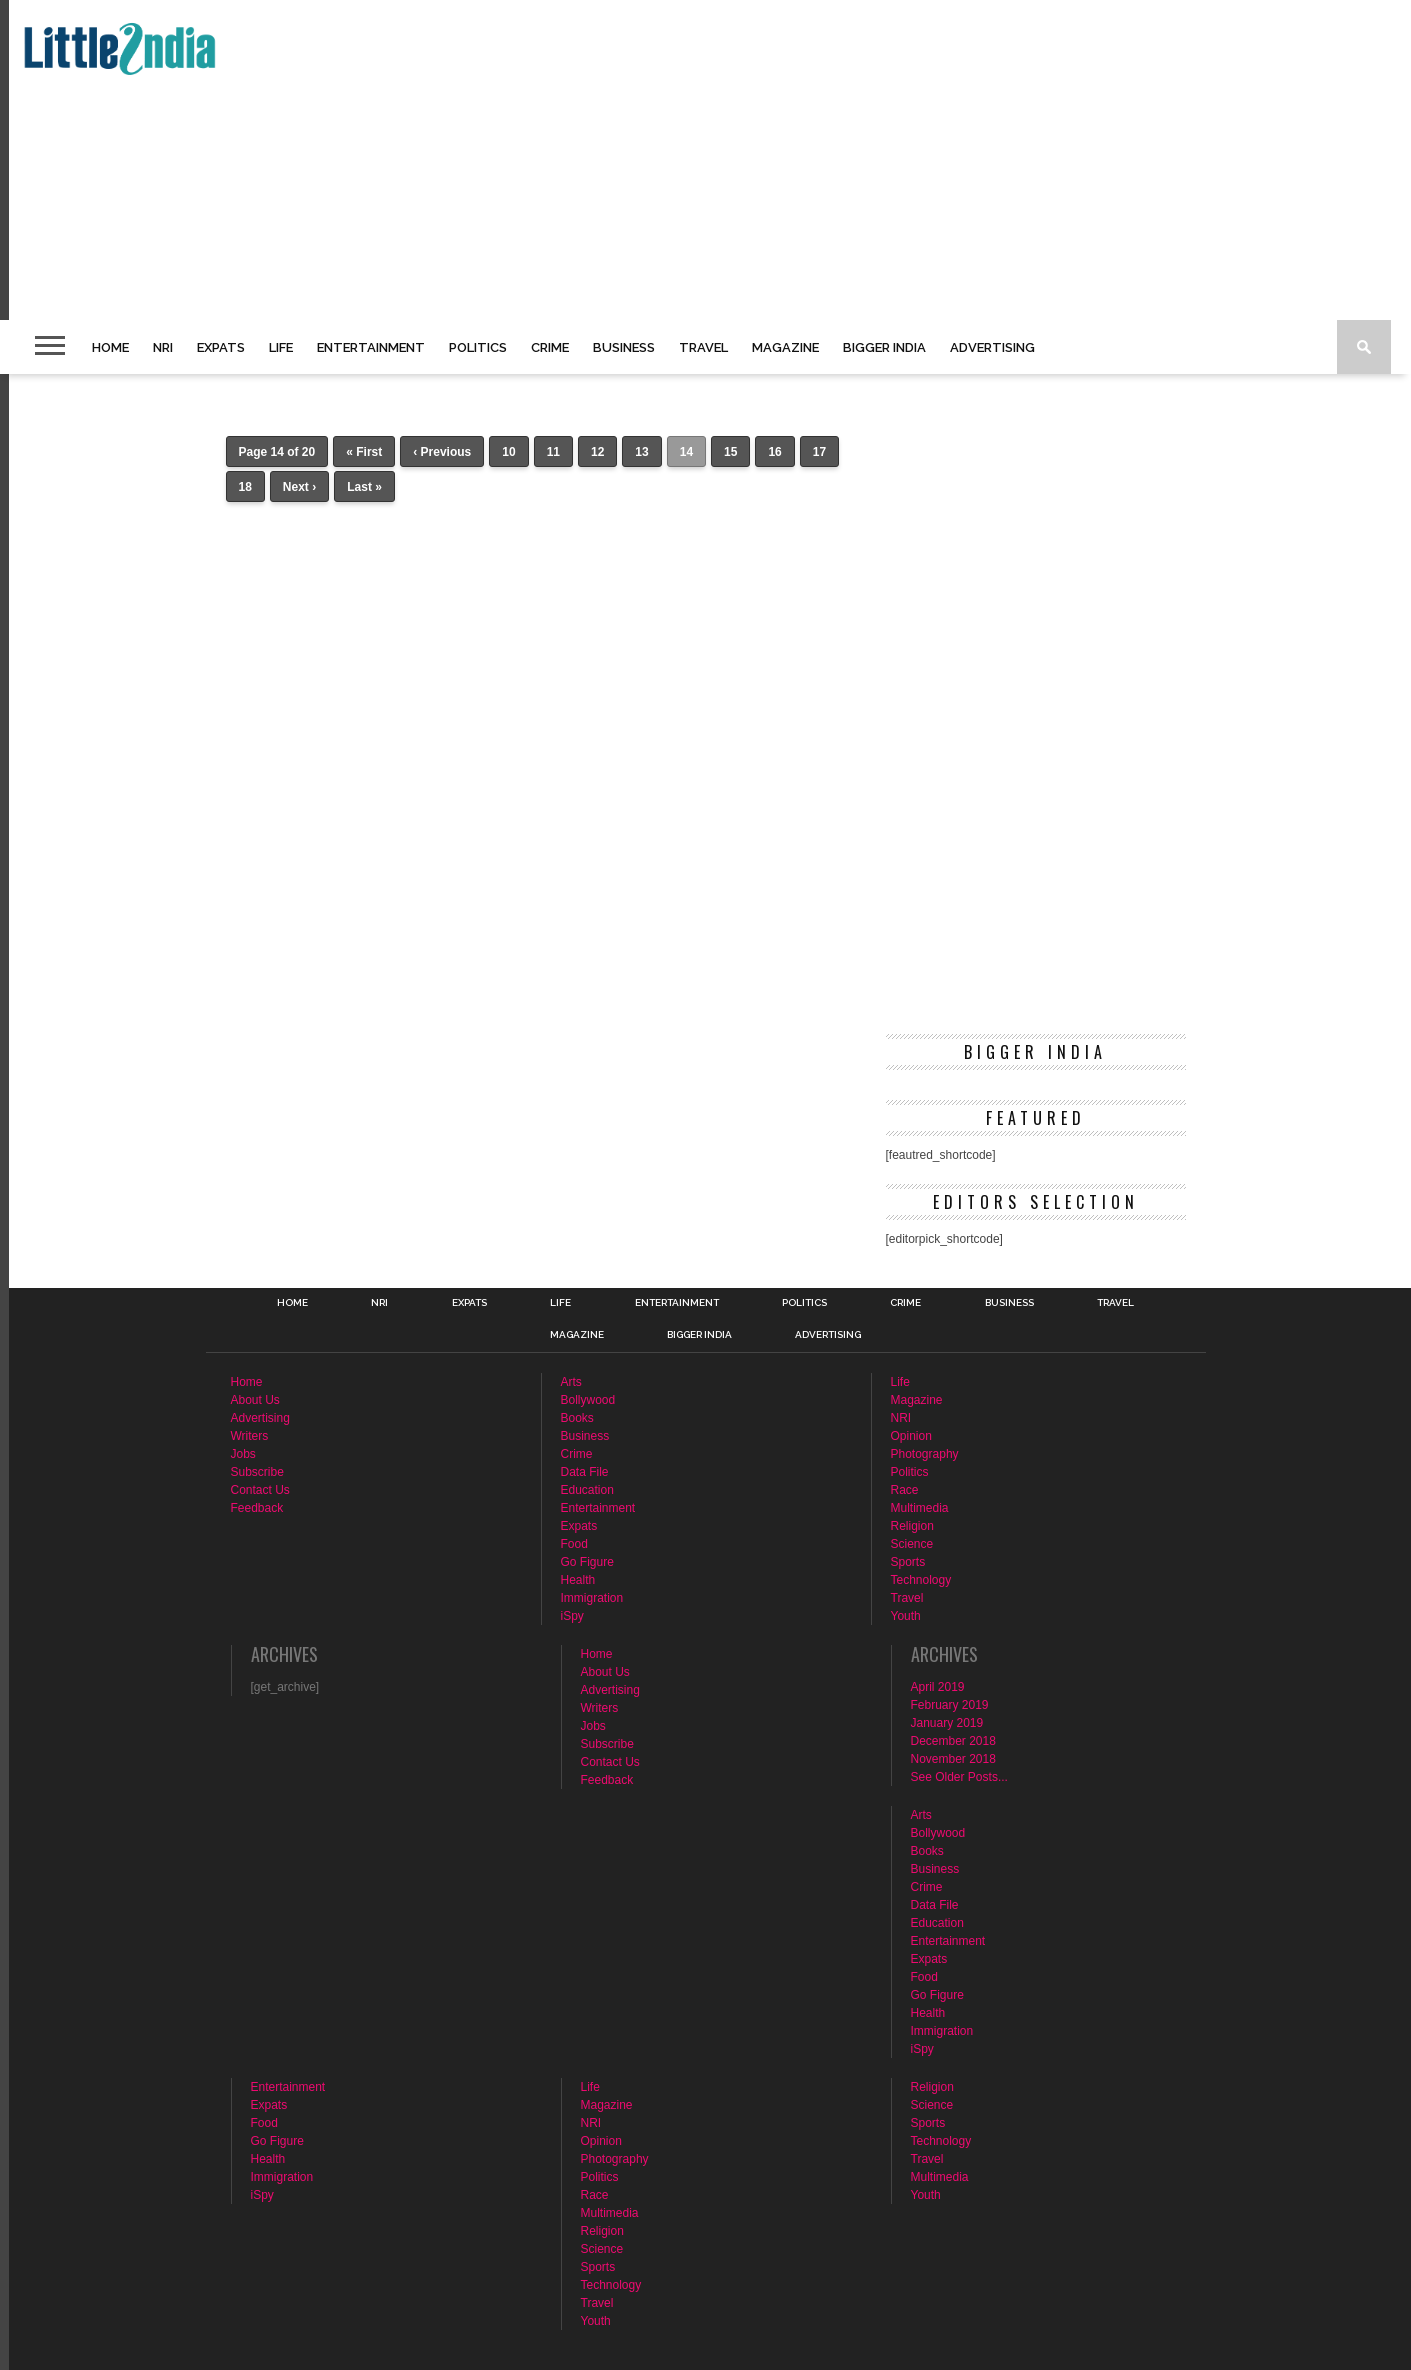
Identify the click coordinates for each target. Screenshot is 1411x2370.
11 (553, 452)
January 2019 (947, 1723)
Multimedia (920, 1508)
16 (774, 452)
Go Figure (587, 1562)
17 (819, 452)
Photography (925, 1454)
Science (912, 1544)
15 (730, 452)
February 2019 (950, 1705)
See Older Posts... (959, 1777)
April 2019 (938, 1687)
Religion (912, 1526)
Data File (585, 1472)
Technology (921, 1580)
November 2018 (953, 1759)
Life (281, 347)
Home (110, 347)
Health (578, 1580)
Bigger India (884, 347)
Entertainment (371, 347)
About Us (255, 1400)
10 (508, 452)
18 (245, 487)
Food (574, 1544)
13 (641, 452)
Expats (221, 347)
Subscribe (257, 1472)
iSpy (572, 1616)
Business (624, 347)
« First (364, 452)
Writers (250, 1436)
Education (587, 1490)
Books (577, 1418)
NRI (163, 347)
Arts (571, 1382)
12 (597, 452)
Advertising (992, 347)
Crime (550, 347)
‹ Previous (442, 452)
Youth (906, 1616)
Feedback (257, 1508)
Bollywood (588, 1400)
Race (905, 1490)
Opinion (911, 1436)
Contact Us (260, 1490)
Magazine (785, 347)
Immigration (592, 1598)
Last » (364, 487)
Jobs (243, 1454)
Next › (299, 487)
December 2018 (953, 1741)
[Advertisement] (616, 160)
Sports (908, 1562)
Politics (478, 347)
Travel (703, 347)
